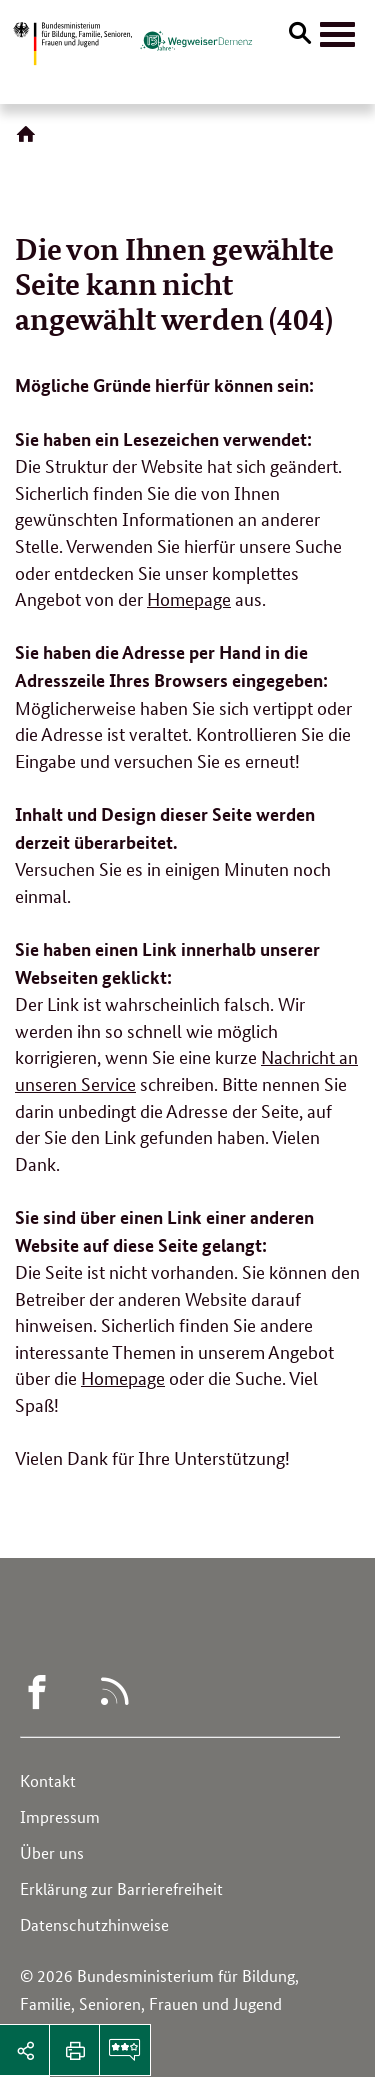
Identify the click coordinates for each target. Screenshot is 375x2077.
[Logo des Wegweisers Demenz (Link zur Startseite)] (196, 40)
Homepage (189, 598)
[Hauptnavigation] (337, 35)
